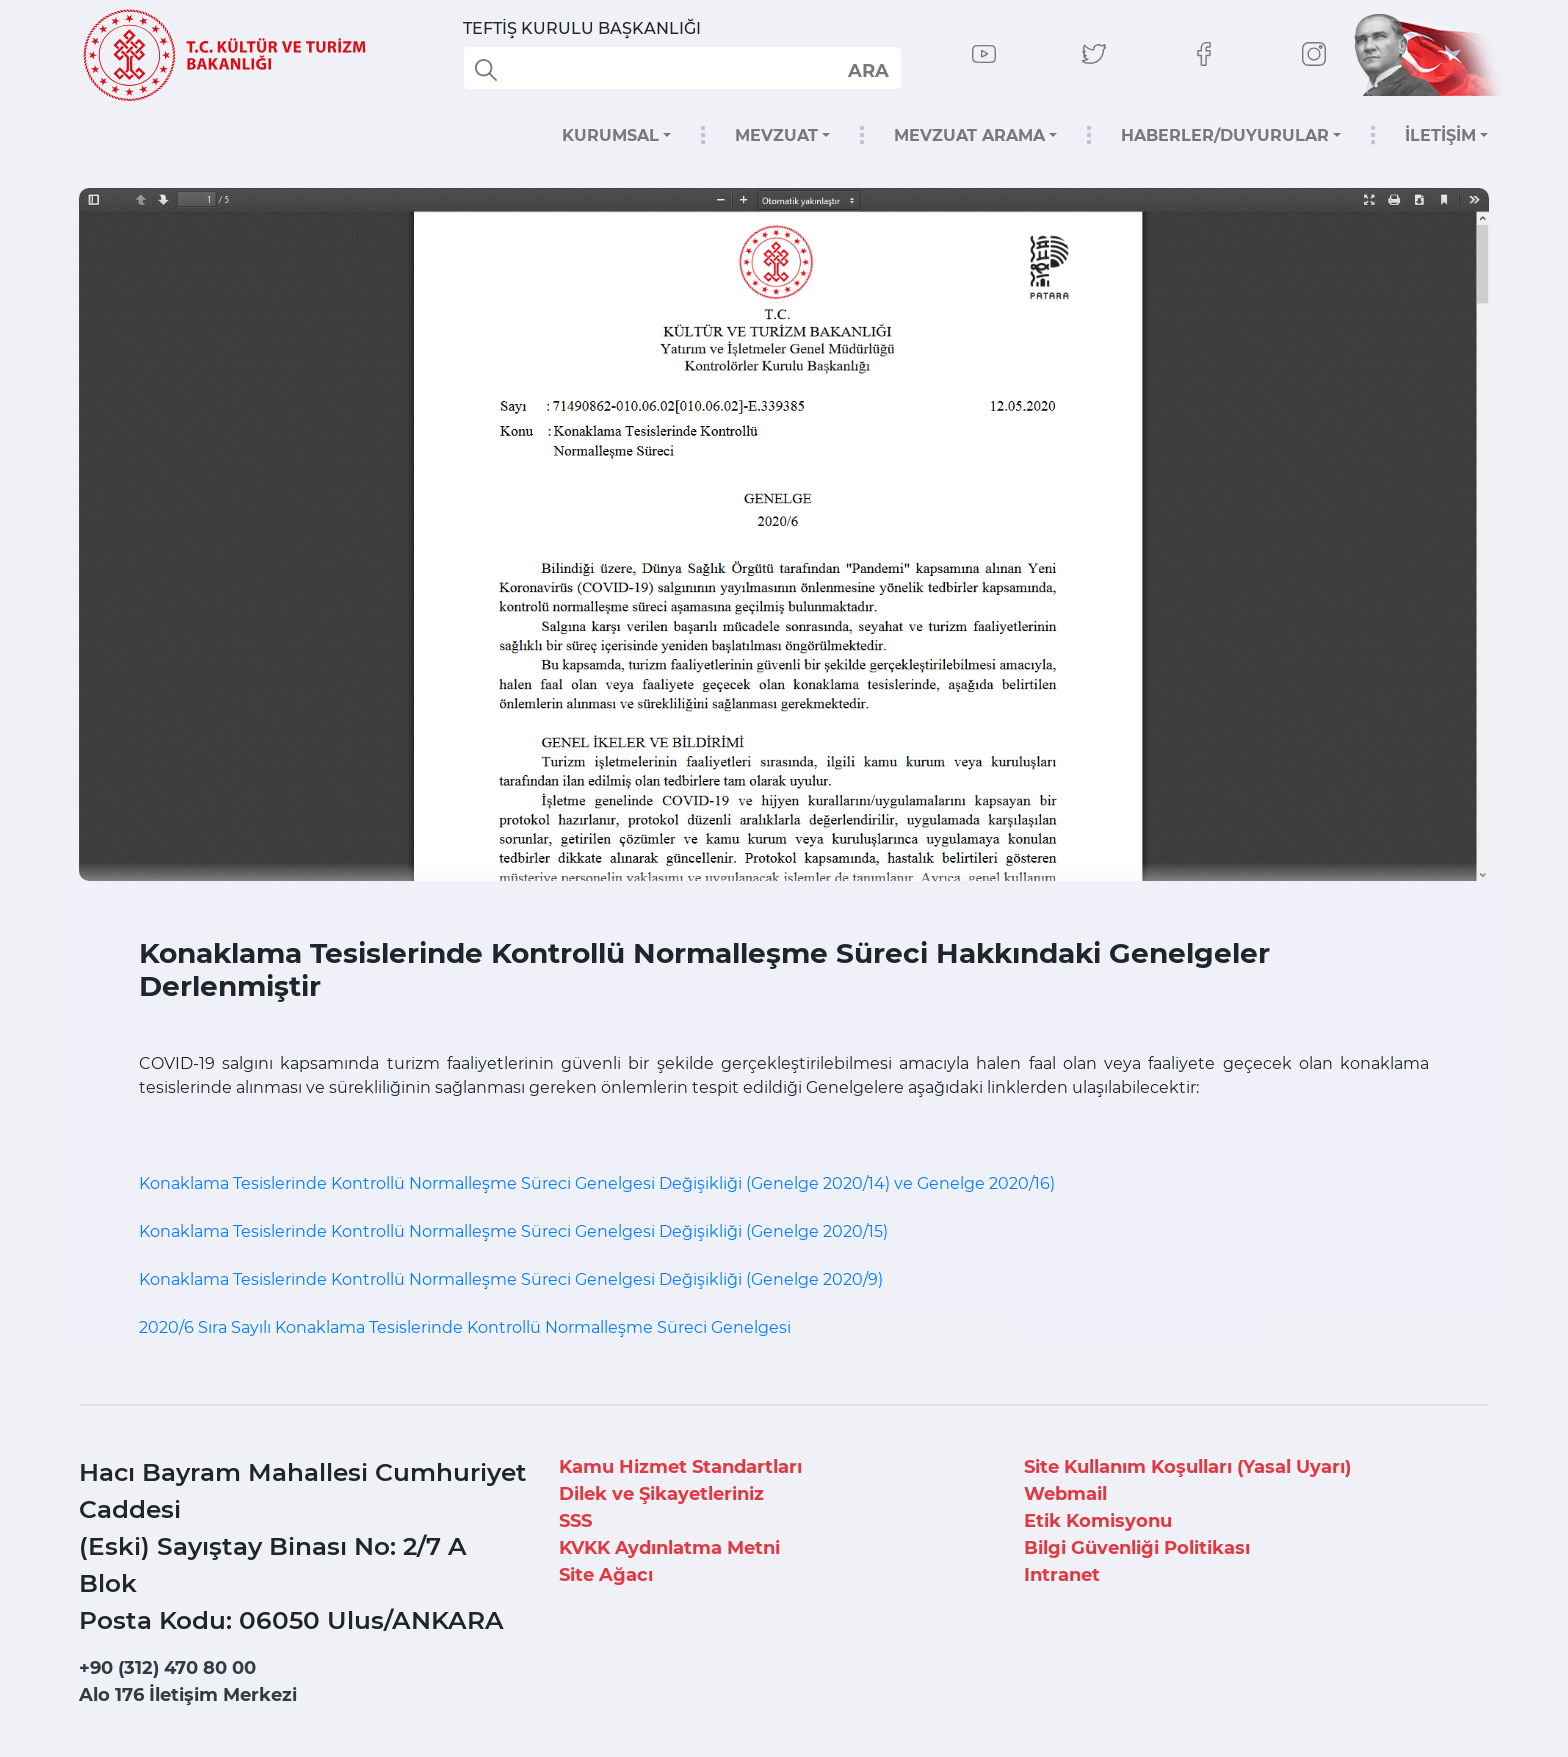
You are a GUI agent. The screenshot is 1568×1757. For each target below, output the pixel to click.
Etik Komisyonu (1098, 1521)
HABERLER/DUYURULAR (1225, 135)
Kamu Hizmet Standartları (680, 1467)
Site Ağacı (606, 1575)
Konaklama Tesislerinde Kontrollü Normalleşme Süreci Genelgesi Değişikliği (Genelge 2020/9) (511, 1279)
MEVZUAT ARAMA (969, 135)
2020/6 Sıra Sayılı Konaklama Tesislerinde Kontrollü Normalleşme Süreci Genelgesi (465, 1327)
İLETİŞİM (1440, 135)
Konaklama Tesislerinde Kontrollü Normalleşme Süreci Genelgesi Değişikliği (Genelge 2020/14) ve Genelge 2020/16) (597, 1183)
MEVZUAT (776, 135)
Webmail (1065, 1494)
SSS (575, 1521)
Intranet (1062, 1575)
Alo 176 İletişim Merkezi (188, 1695)
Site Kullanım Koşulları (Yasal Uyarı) (1187, 1467)
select (867, 70)
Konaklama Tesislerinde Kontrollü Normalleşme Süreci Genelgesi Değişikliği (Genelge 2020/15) (513, 1231)
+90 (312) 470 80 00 (167, 1668)
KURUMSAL (610, 135)
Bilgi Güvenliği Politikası (1137, 1548)
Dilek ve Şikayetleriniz (661, 1494)
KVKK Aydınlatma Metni (669, 1548)
